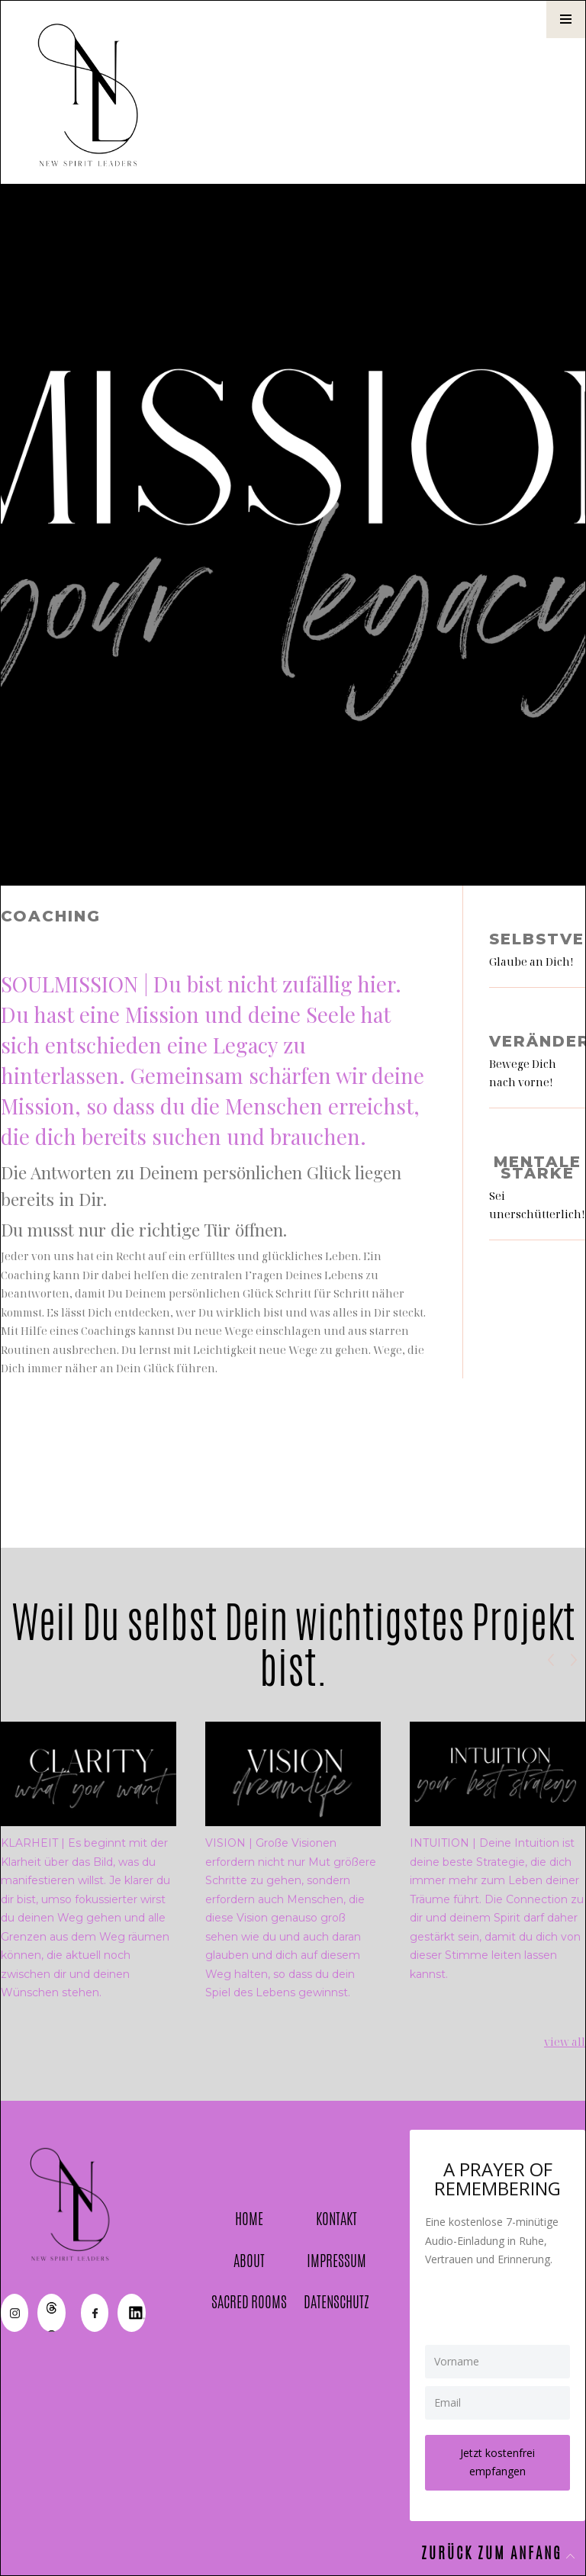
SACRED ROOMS (249, 2302)
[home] (92, 92)
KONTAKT (336, 2219)
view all (564, 2041)
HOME (249, 2219)
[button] (565, 19)
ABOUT (249, 2261)
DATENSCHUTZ (336, 2302)
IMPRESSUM (336, 2261)
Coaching (51, 916)
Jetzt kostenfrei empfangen (497, 2462)
